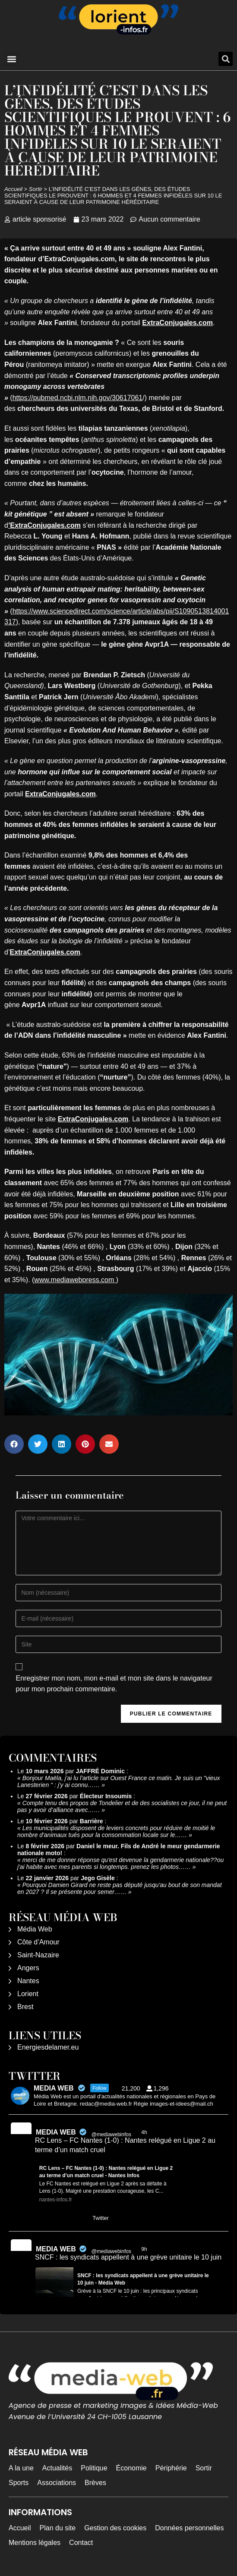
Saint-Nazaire (38, 1955)
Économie (131, 2468)
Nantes (28, 1980)
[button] (11, 59)
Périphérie (171, 2468)
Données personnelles (189, 2528)
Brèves (95, 2482)
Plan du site (58, 2528)
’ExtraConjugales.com (44, 525)
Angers (28, 1968)
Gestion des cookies (115, 2528)
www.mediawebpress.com (75, 1279)
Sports (18, 2482)
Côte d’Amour (38, 1942)
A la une (21, 2468)
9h (145, 2249)
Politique (94, 2468)
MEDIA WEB (56, 2132)
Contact (81, 2542)
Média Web (34, 1929)
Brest (25, 2006)
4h (145, 2132)
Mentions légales (34, 2542)
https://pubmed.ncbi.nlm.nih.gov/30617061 (78, 397)
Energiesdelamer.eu (48, 2047)
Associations (56, 2482)
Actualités (57, 2468)
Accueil (13, 189)
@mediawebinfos (111, 2135)
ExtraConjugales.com (177, 322)
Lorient (27, 1993)
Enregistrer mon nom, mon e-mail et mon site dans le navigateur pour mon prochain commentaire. (114, 1684)
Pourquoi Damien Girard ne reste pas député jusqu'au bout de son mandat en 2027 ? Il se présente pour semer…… (119, 1888)
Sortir (35, 189)
